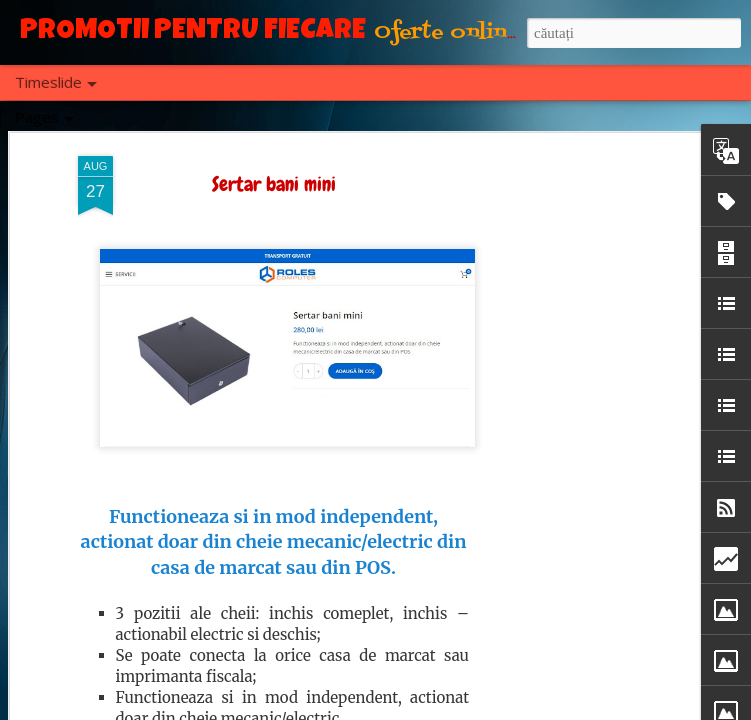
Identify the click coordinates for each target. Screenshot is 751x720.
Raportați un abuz (495, 709)
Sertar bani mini (274, 169)
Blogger (427, 709)
